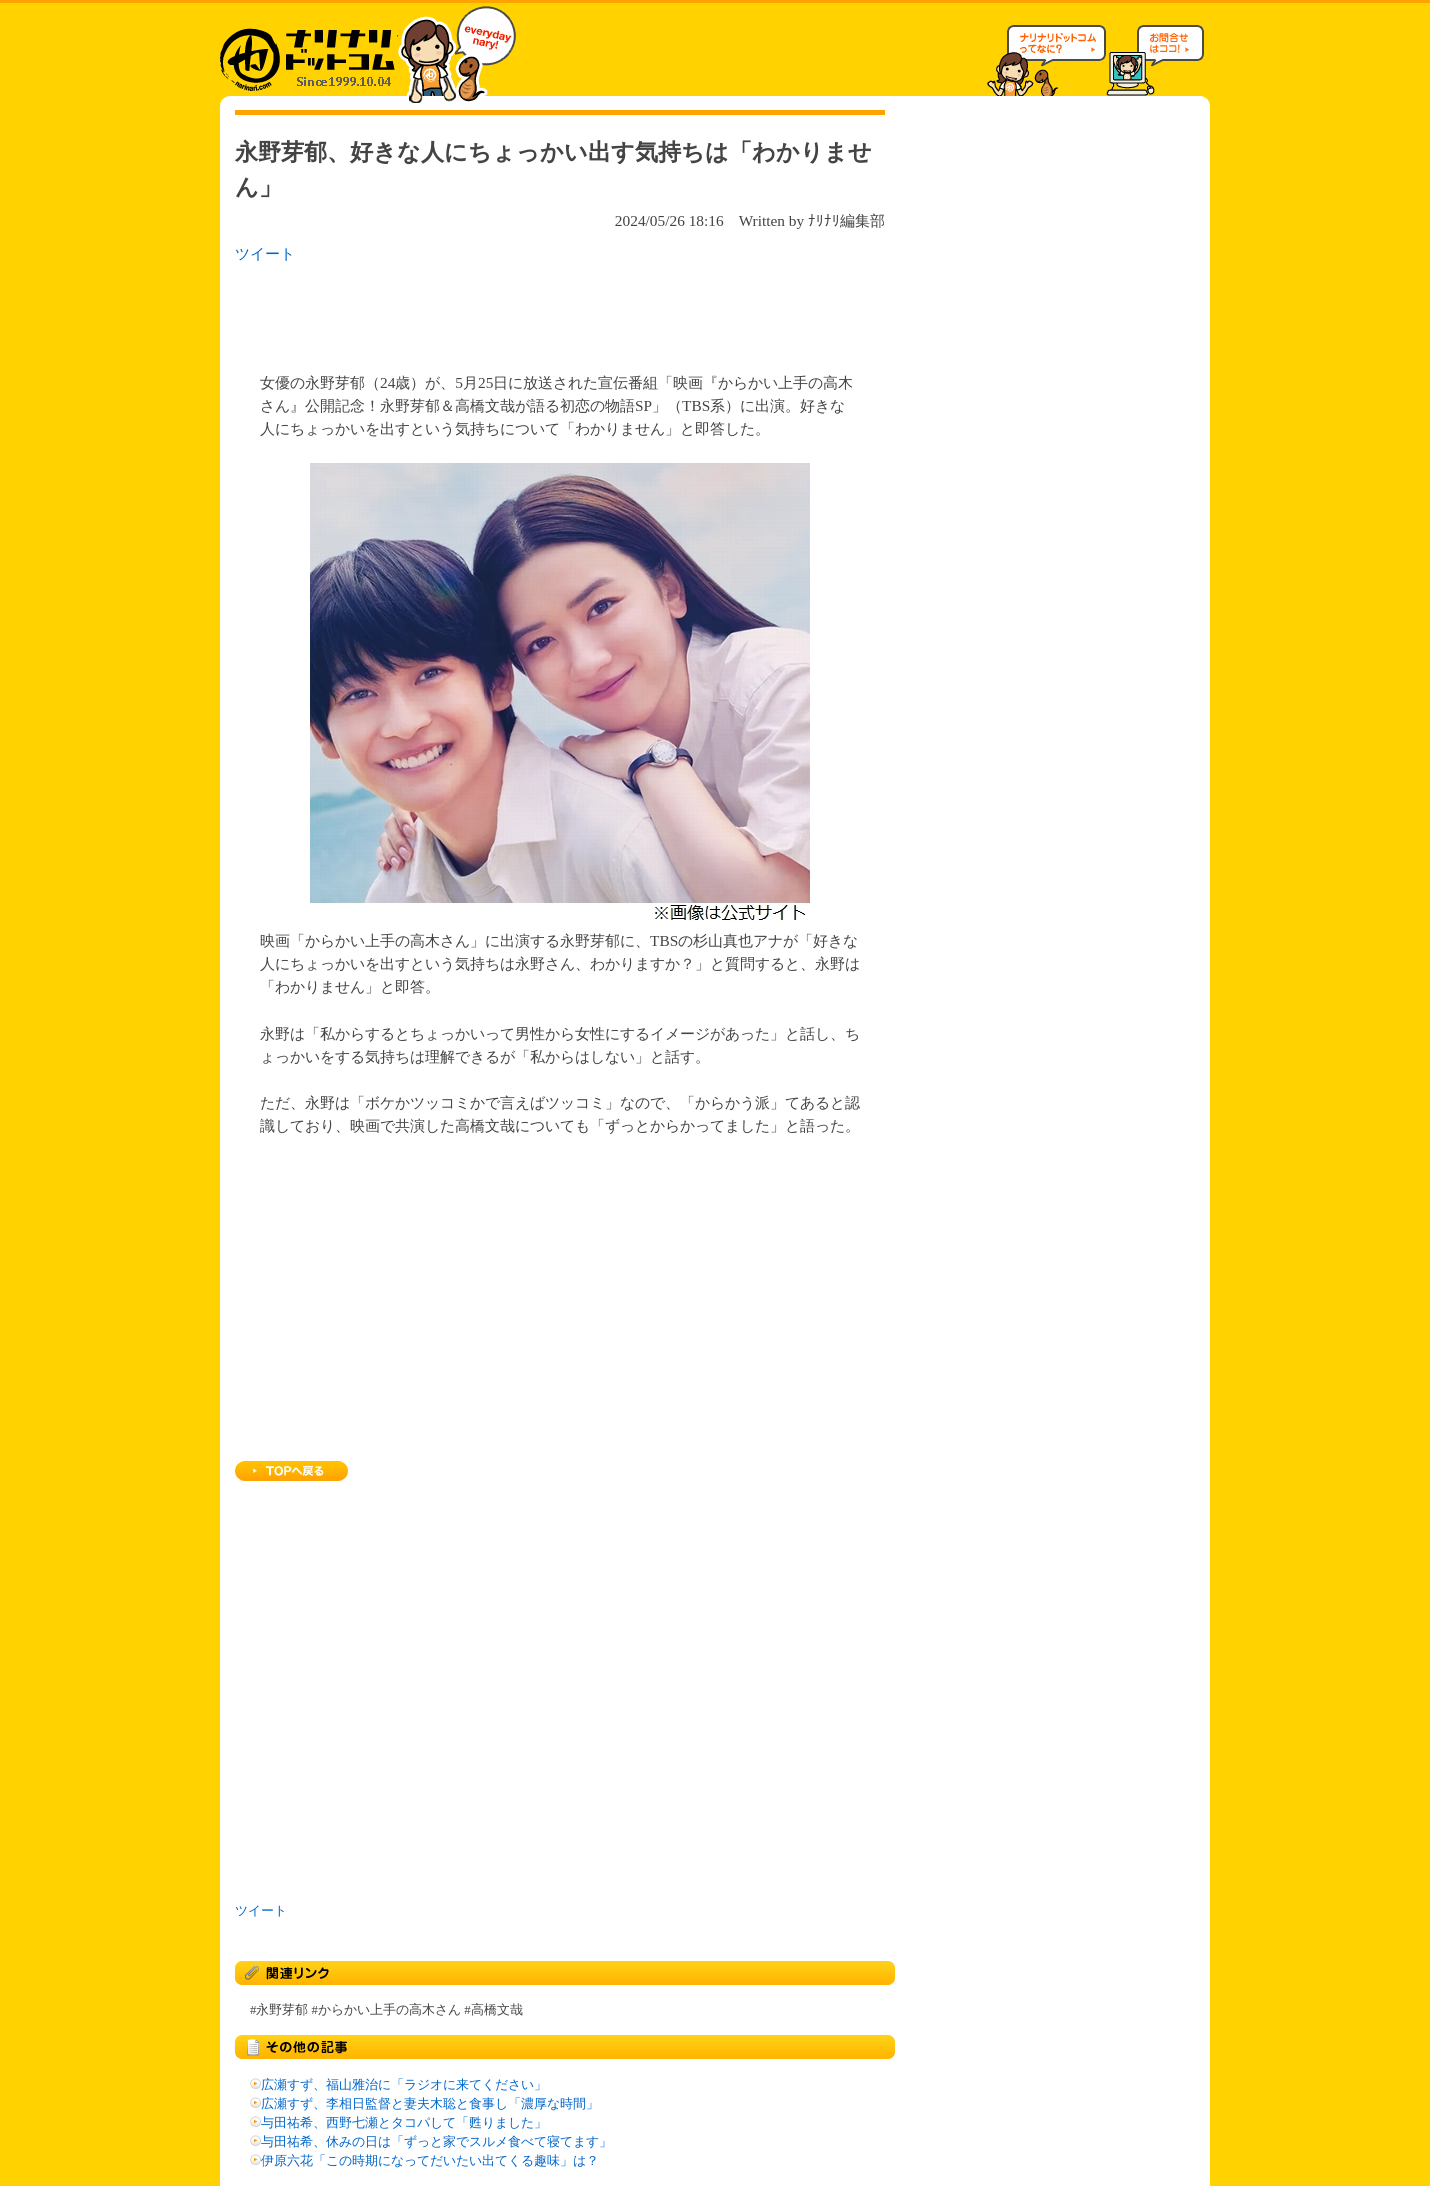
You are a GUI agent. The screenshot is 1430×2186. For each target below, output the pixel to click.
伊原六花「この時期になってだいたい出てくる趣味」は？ (430, 2161)
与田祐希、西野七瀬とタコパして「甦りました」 (404, 2123)
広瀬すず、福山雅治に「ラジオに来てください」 (404, 2085)
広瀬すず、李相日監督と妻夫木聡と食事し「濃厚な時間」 (430, 2104)
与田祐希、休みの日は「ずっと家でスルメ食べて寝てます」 (436, 2142)
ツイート (265, 253)
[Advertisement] (494, 312)
